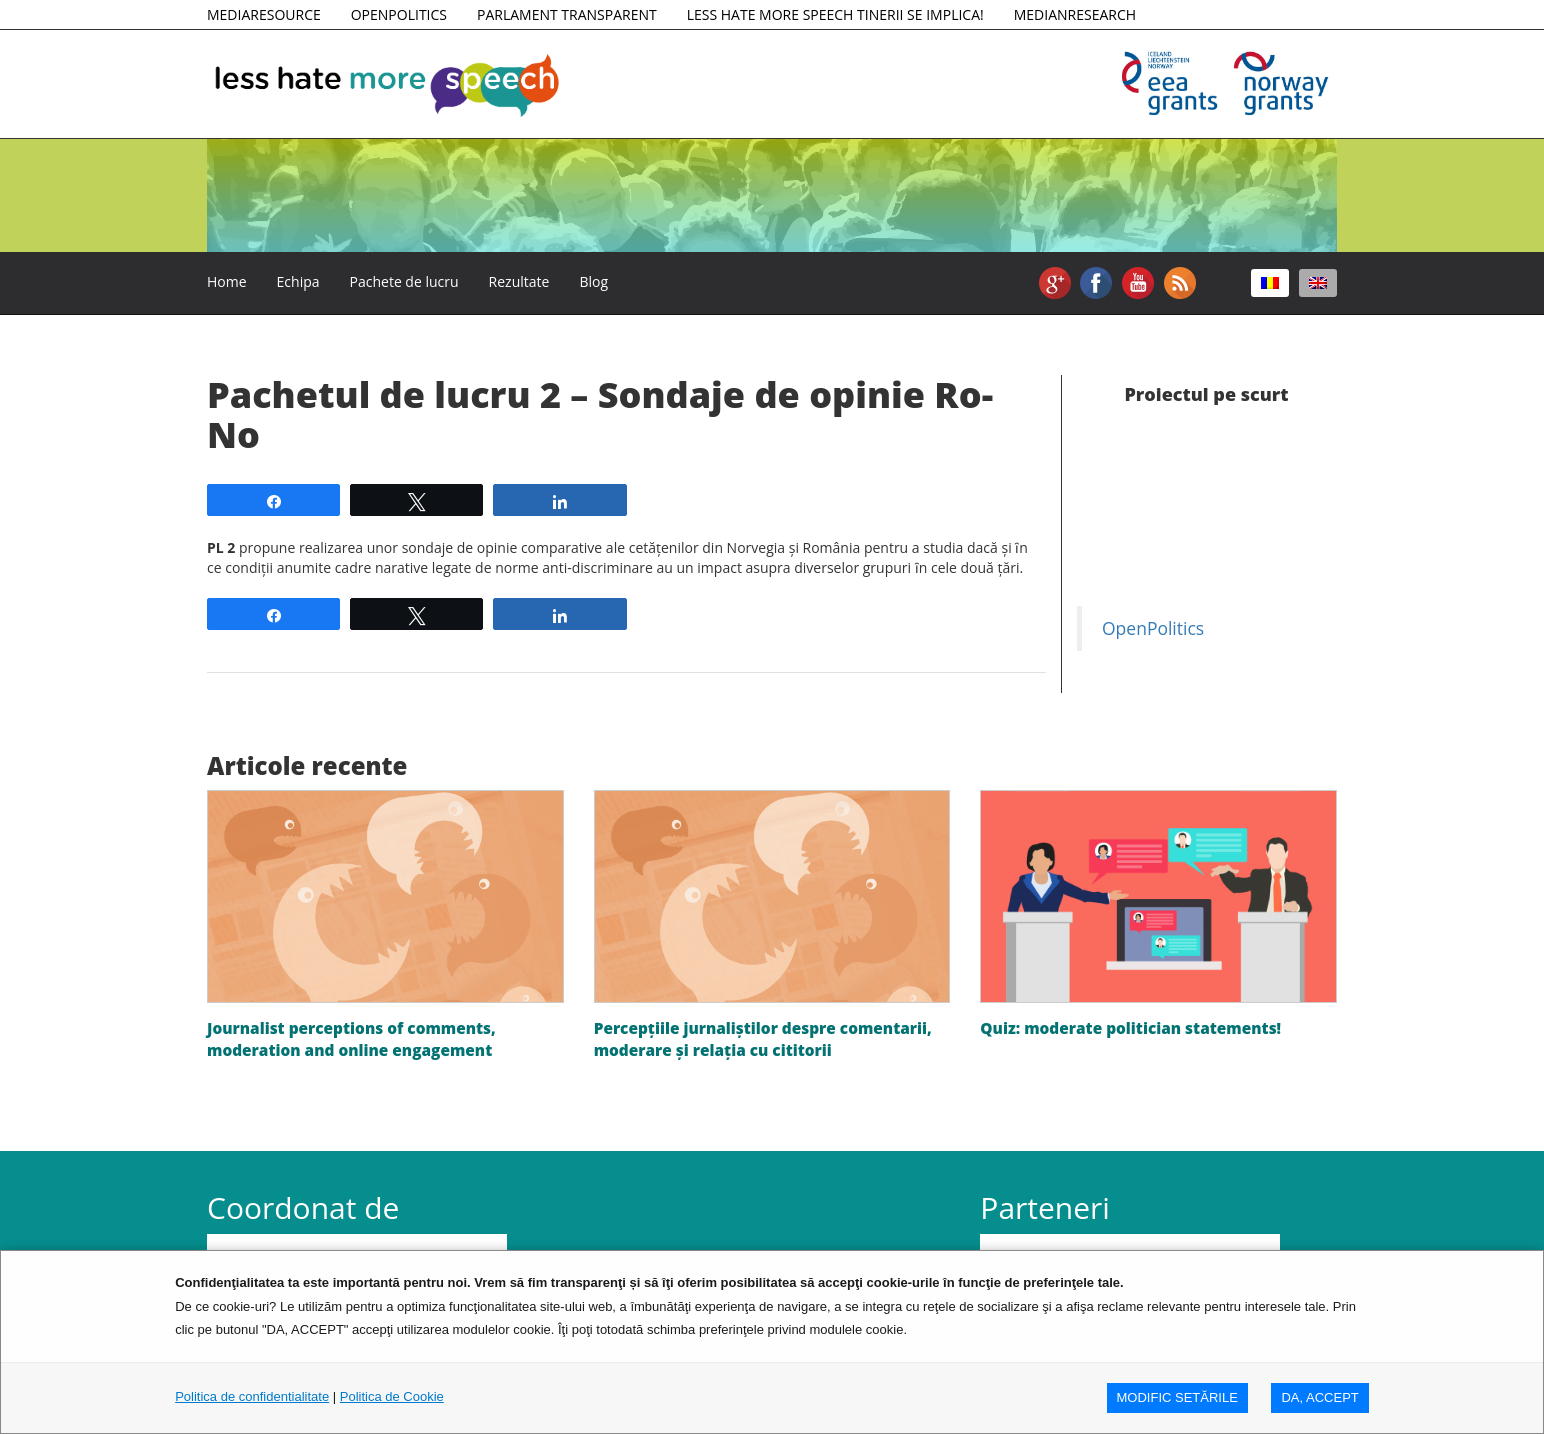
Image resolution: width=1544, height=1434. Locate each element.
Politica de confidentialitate (252, 1396)
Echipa (298, 281)
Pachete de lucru (404, 281)
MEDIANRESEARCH (1075, 14)
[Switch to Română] (1270, 283)
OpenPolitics (1153, 628)
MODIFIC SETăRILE (1177, 1397)
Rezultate (519, 281)
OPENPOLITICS (399, 14)
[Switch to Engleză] (1318, 283)
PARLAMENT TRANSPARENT (567, 14)
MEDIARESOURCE (264, 14)
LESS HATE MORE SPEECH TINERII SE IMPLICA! (835, 14)
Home (227, 281)
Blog (593, 281)
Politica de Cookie (392, 1396)
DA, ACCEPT (1319, 1397)
